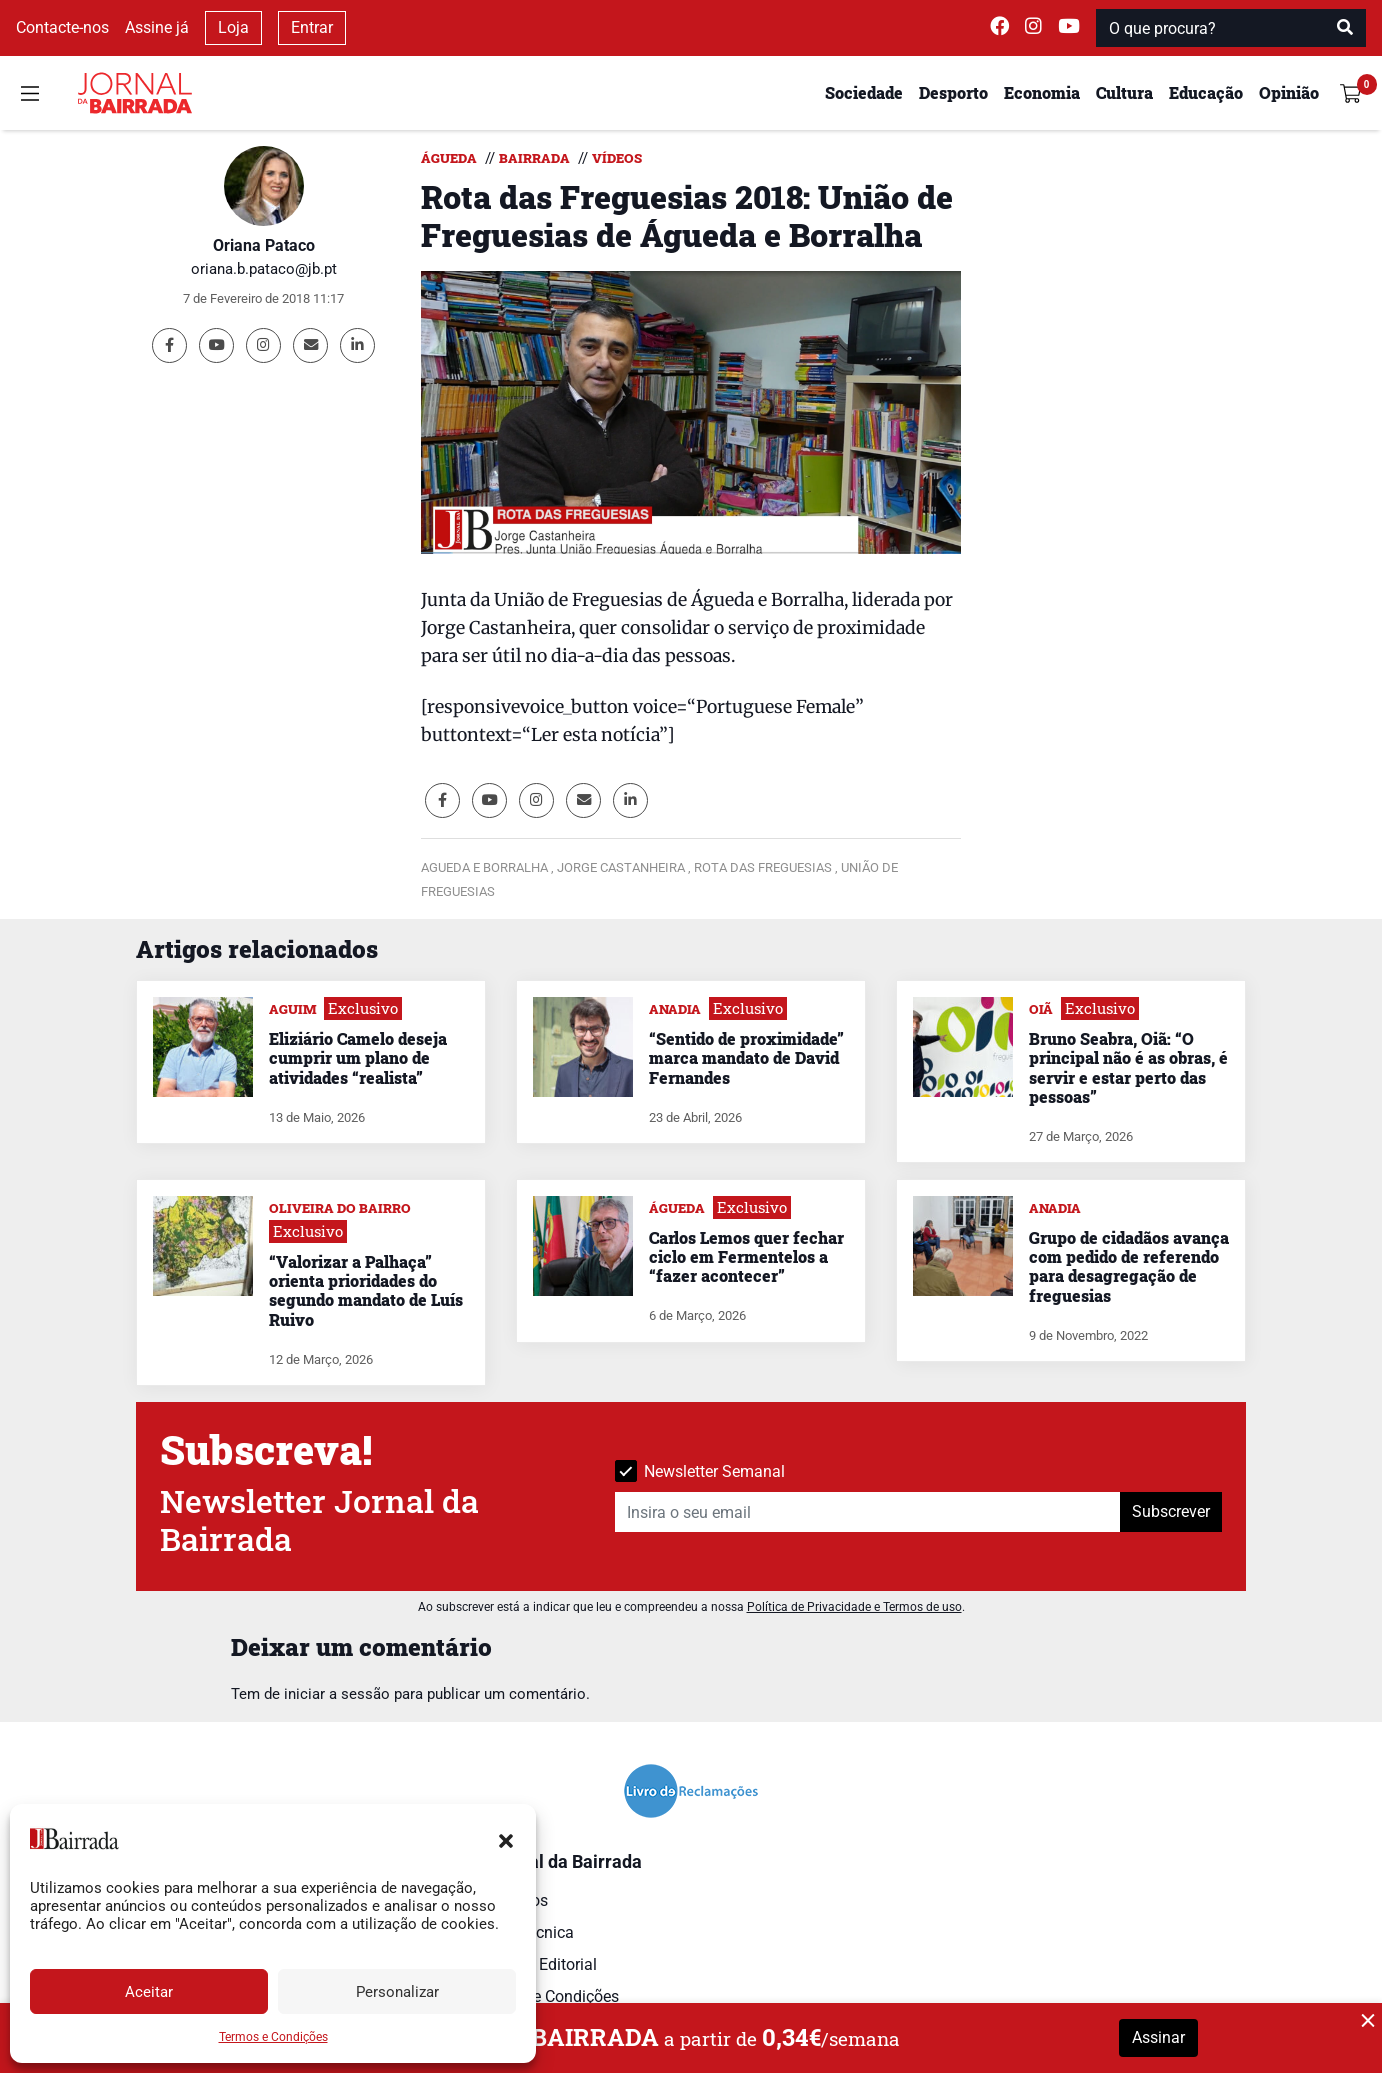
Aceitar (149, 1992)
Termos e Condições (273, 2037)
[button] (506, 1839)
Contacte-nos (62, 27)
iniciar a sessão (337, 1694)
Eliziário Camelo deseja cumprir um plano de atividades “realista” (358, 1057)
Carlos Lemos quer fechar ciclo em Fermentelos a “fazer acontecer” (746, 1256)
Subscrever (1171, 1511)
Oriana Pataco (264, 245)
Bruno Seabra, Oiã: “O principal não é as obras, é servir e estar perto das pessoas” (1128, 1067)
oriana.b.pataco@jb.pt (264, 269)
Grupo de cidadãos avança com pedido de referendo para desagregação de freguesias (1129, 1266)
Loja (233, 27)
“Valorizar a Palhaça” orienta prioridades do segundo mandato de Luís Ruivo (366, 1290)
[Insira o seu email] (868, 1512)
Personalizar (397, 1992)
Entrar (312, 27)
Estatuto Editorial (536, 1964)
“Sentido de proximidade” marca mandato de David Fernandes (746, 1057)
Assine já (157, 27)
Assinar (1158, 2037)
